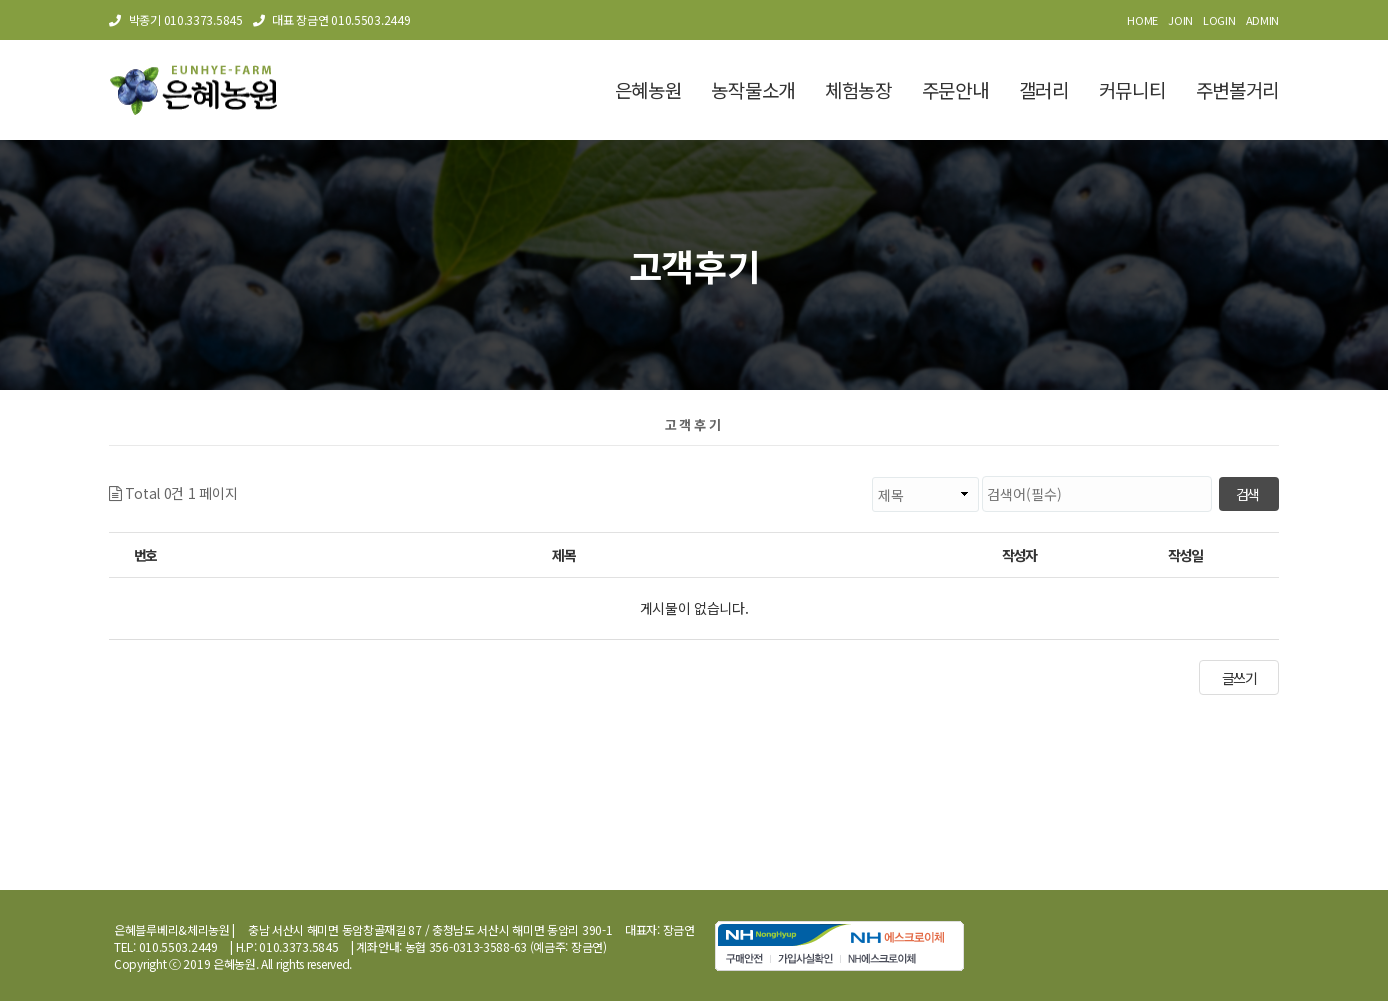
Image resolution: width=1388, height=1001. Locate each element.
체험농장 (858, 89)
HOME (1142, 20)
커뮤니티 (1132, 89)
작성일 (1185, 555)
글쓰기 (1239, 678)
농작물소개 (753, 89)
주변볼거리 (1238, 89)
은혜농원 (648, 89)
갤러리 (1044, 89)
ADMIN (1263, 20)
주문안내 (955, 89)
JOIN (1180, 20)
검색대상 (237, 476)
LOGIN (1219, 20)
